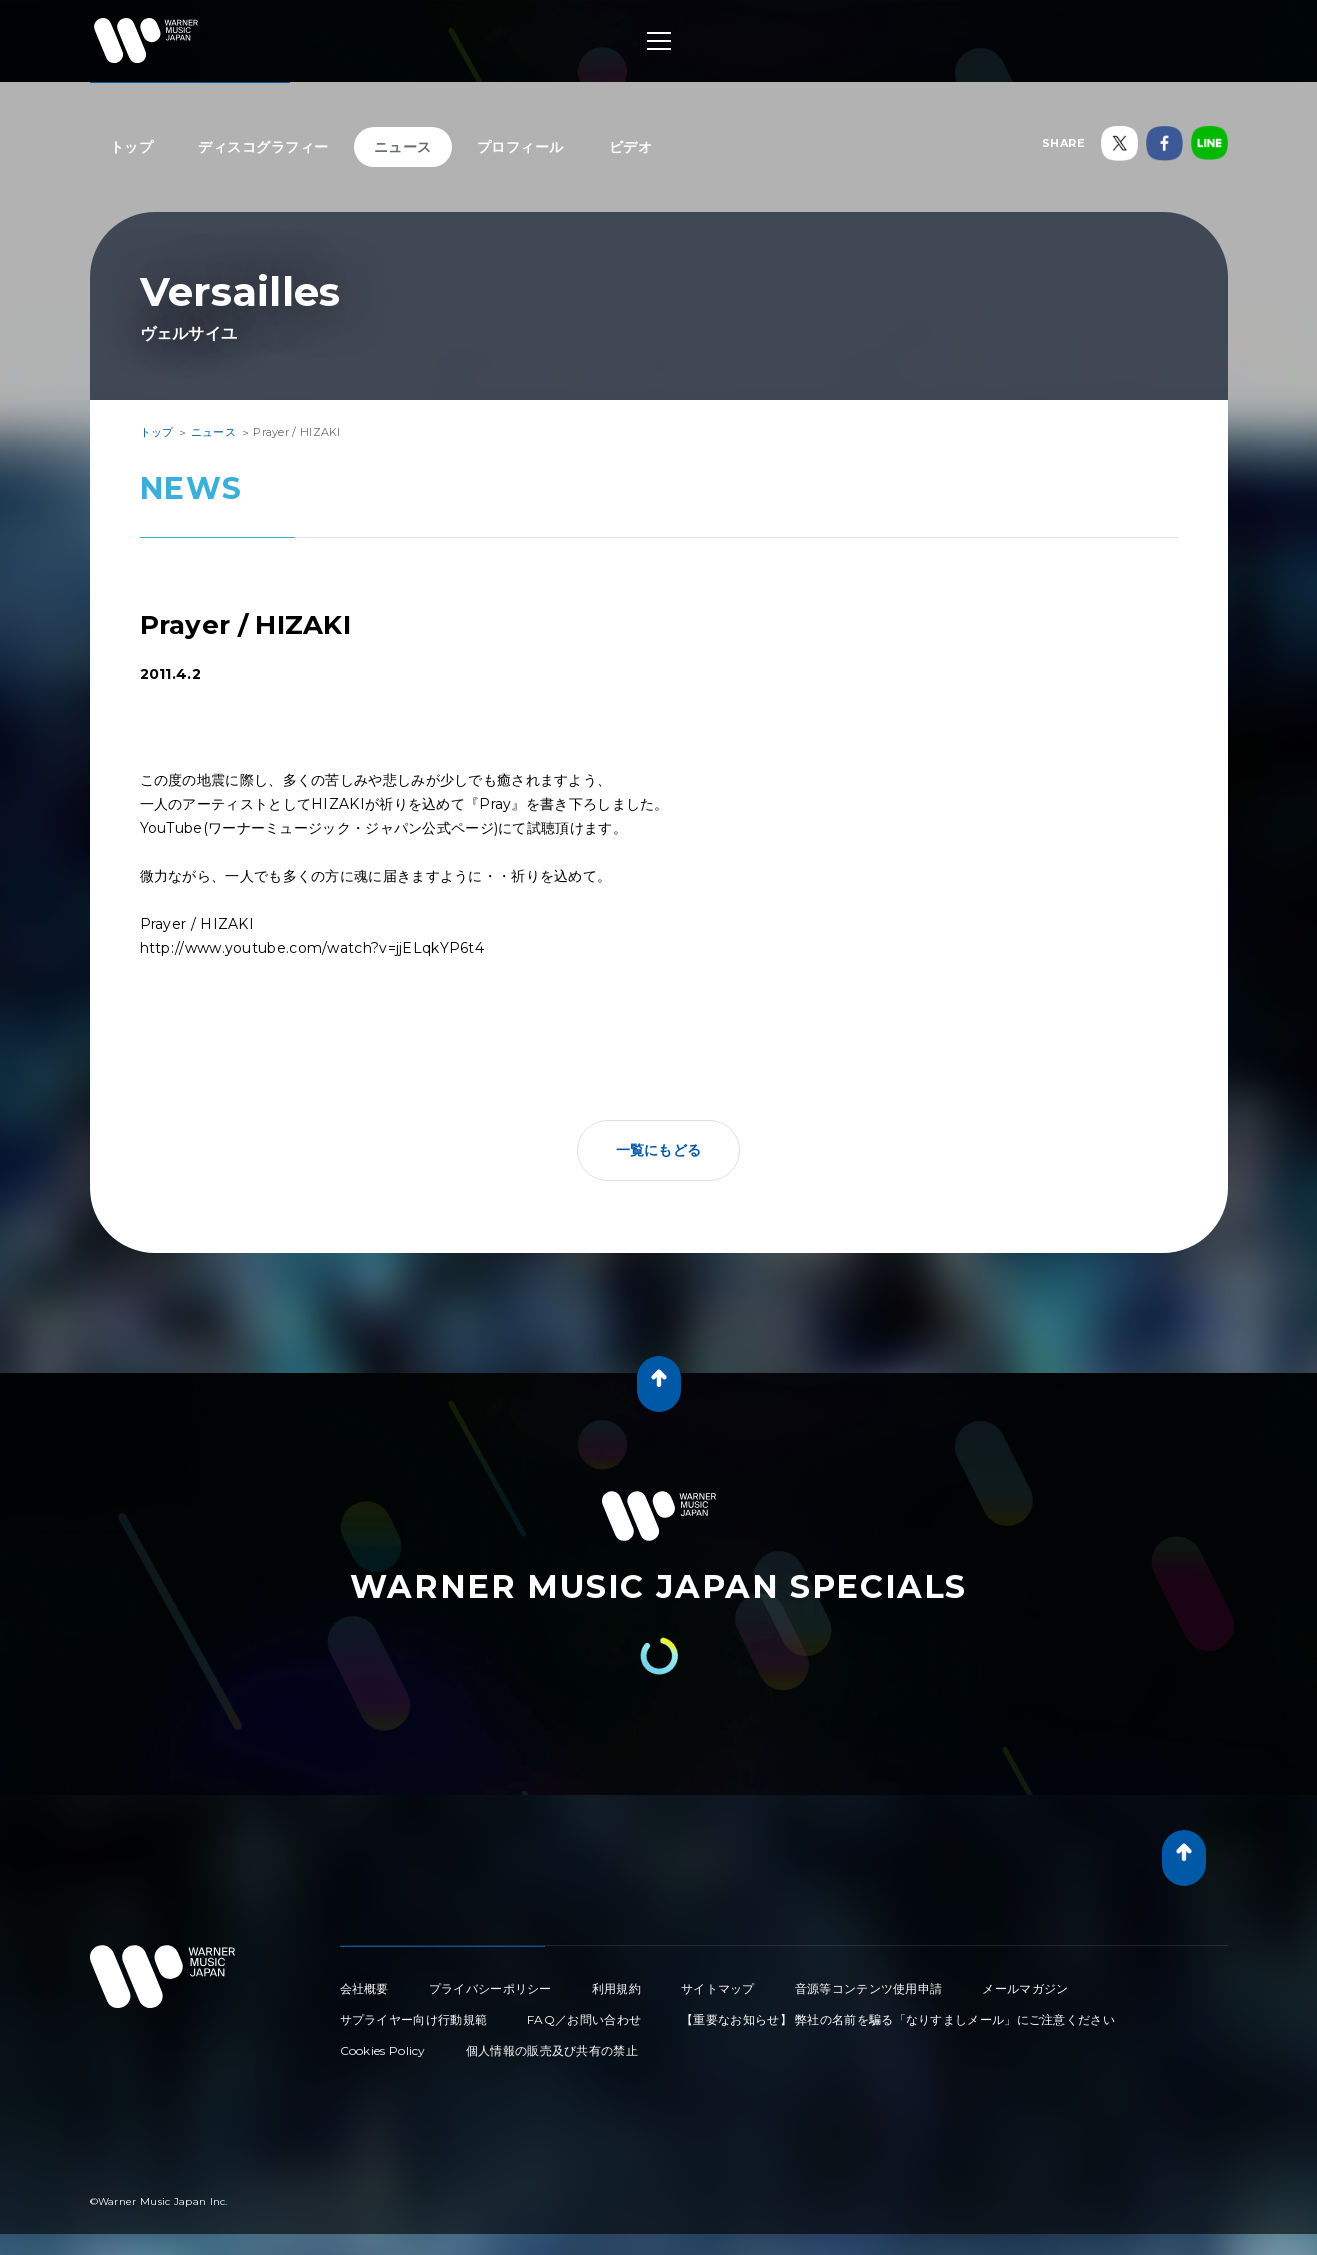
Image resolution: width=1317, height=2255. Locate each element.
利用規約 (616, 1988)
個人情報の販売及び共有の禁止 (552, 2050)
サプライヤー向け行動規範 (414, 2019)
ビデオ (631, 147)
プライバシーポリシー (490, 1988)
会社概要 (364, 1988)
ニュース (403, 147)
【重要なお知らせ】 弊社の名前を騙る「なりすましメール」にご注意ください (898, 2019)
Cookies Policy (383, 2050)
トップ (132, 147)
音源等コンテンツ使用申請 (869, 1988)
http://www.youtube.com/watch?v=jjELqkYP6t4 (312, 948)
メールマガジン (1025, 1988)
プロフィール (520, 147)
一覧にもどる (659, 1150)
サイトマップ (718, 1988)
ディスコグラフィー (263, 147)
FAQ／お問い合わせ (584, 2019)
